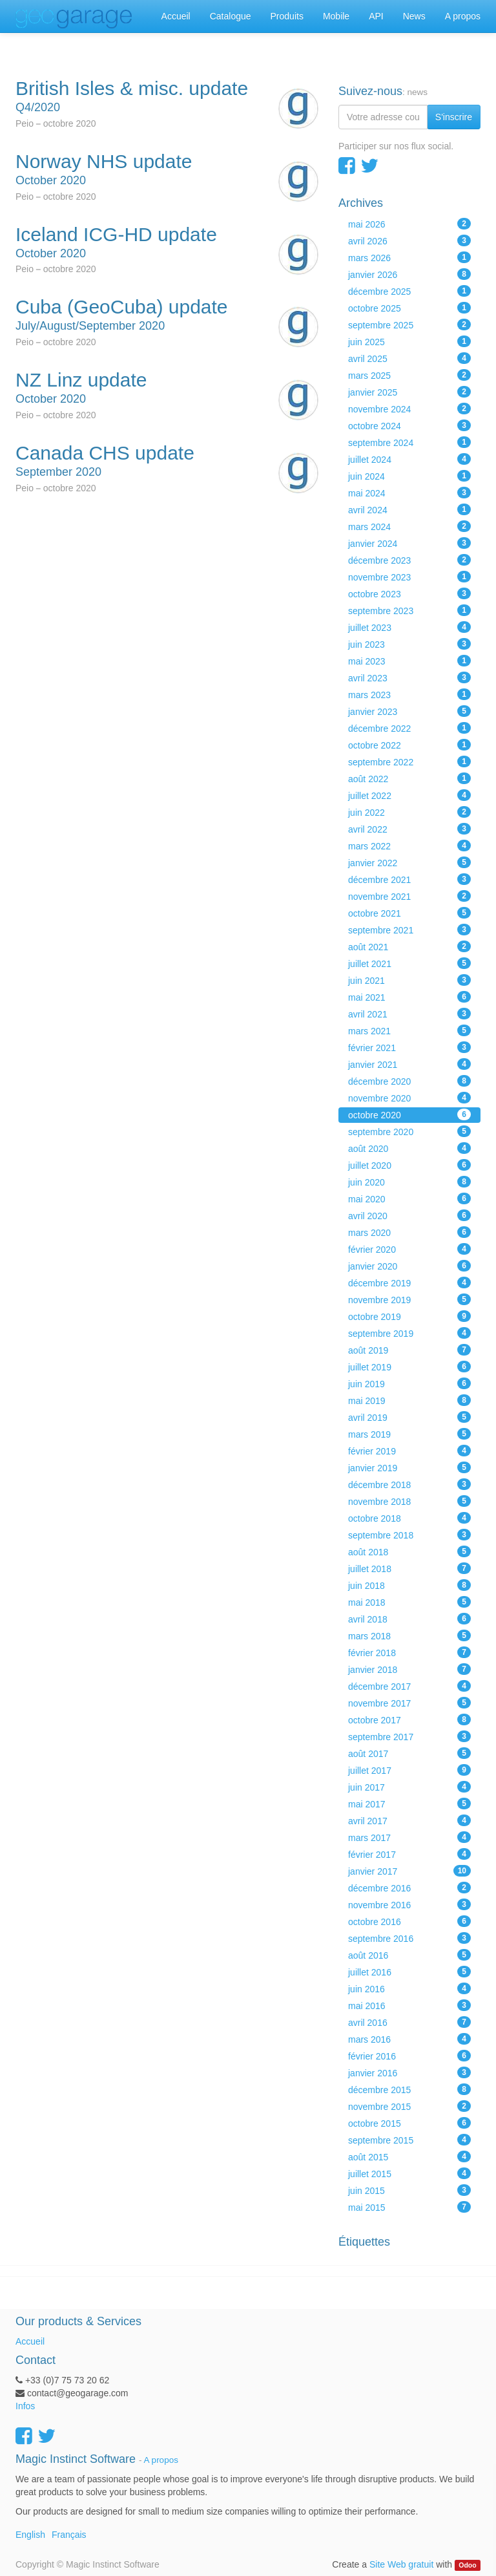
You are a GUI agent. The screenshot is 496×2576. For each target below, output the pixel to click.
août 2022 (409, 778)
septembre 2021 (409, 929)
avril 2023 (409, 677)
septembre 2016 (409, 1938)
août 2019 (409, 1350)
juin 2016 (409, 1988)
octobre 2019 (409, 1316)
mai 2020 (409, 1198)
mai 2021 (409, 997)
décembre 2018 (409, 1484)
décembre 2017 (409, 1686)
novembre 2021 (409, 896)
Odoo (467, 2565)
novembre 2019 (409, 1299)
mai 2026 (409, 223)
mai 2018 (409, 1602)
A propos (161, 2460)
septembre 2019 (409, 1333)
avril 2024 (409, 509)
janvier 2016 (409, 2072)
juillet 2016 (409, 1971)
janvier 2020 (409, 1266)
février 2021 (409, 1047)
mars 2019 (409, 1434)
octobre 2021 (409, 913)
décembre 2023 (409, 560)
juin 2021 (409, 980)
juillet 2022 (409, 795)
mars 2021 (409, 1030)
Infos (25, 2406)
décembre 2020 (409, 1081)
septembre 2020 (409, 1131)
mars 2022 (409, 845)
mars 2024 (409, 526)
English (30, 2534)
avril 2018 (409, 1618)
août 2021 (409, 946)
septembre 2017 (409, 1736)
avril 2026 (409, 240)
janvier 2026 (409, 274)
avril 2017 (409, 1820)
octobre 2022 (409, 744)
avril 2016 (409, 2022)
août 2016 (409, 1955)
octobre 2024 (409, 425)
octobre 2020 (409, 1114)
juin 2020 (409, 1181)
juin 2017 (409, 1787)
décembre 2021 (409, 879)
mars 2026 (409, 257)
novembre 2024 (409, 408)
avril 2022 (409, 829)
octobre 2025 (409, 308)
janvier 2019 (409, 1467)
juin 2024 (409, 476)
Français (69, 2534)
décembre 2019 (409, 1282)
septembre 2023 (409, 610)
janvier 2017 (409, 1871)
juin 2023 (409, 644)
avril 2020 (409, 1215)
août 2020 (409, 1148)
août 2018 (409, 1551)
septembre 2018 (409, 1534)
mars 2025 (409, 375)
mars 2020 (409, 1232)
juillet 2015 (409, 2173)
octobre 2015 (409, 2123)
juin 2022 (409, 812)
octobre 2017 (409, 1719)
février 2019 (409, 1450)
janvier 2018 (409, 1669)
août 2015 (409, 2156)
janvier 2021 (409, 1064)
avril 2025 (409, 358)
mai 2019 (409, 1400)
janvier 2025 (409, 392)
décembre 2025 (409, 291)
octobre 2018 (409, 1518)
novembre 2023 (409, 576)
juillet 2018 (409, 1568)
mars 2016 (409, 2039)
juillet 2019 (409, 1366)
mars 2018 (409, 1635)
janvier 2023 (409, 711)
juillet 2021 (409, 963)
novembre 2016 (409, 1904)
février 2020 (409, 1249)
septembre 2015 (409, 2139)
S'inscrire (453, 117)
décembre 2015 (409, 2089)
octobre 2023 (409, 593)
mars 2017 (409, 1837)
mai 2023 (409, 660)
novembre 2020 (409, 1097)
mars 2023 (409, 694)
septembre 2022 (409, 761)
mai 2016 (409, 2005)
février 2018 (409, 1652)
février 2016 (409, 2055)
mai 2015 (409, 2207)
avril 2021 (409, 1013)
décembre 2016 (409, 1887)
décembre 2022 (409, 728)
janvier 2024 (409, 543)
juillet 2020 (409, 1165)
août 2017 (409, 1753)
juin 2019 (409, 1383)
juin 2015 (409, 2190)
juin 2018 (409, 1585)
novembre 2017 (409, 1702)
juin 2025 (409, 341)
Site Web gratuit (401, 2564)
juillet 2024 (409, 459)
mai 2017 (409, 1803)
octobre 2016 (409, 1921)
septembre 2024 (409, 442)
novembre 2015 (409, 2106)
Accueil (30, 2341)
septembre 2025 (409, 324)
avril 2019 (409, 1417)
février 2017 (409, 1854)
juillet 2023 (409, 627)
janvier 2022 (409, 862)
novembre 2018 (409, 1501)
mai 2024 (409, 492)
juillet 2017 (409, 1770)
